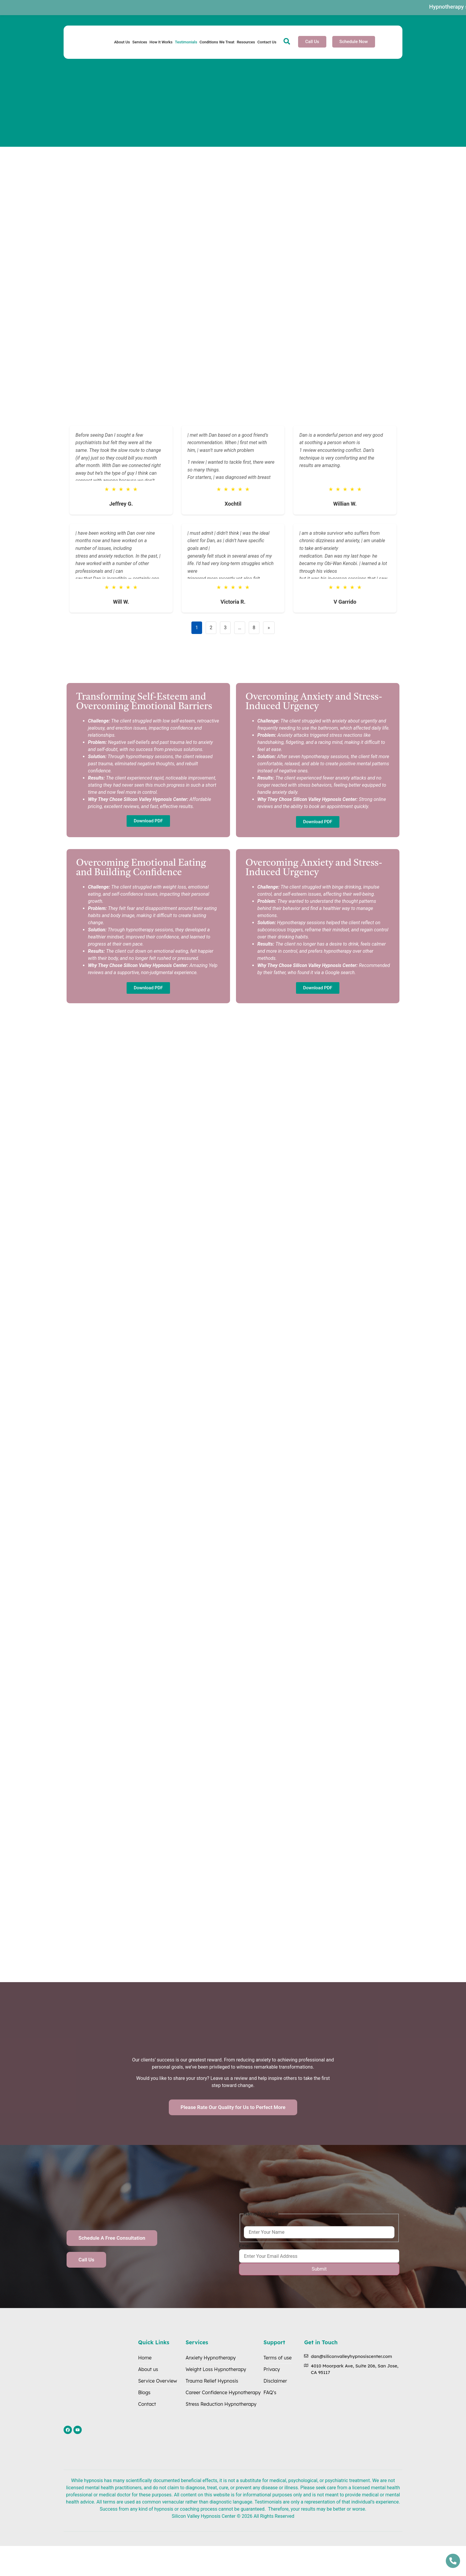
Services (139, 42)
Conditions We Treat (216, 42)
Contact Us (266, 42)
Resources (246, 42)
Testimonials (186, 42)
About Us (122, 42)
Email (245, 2246)
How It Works (160, 42)
